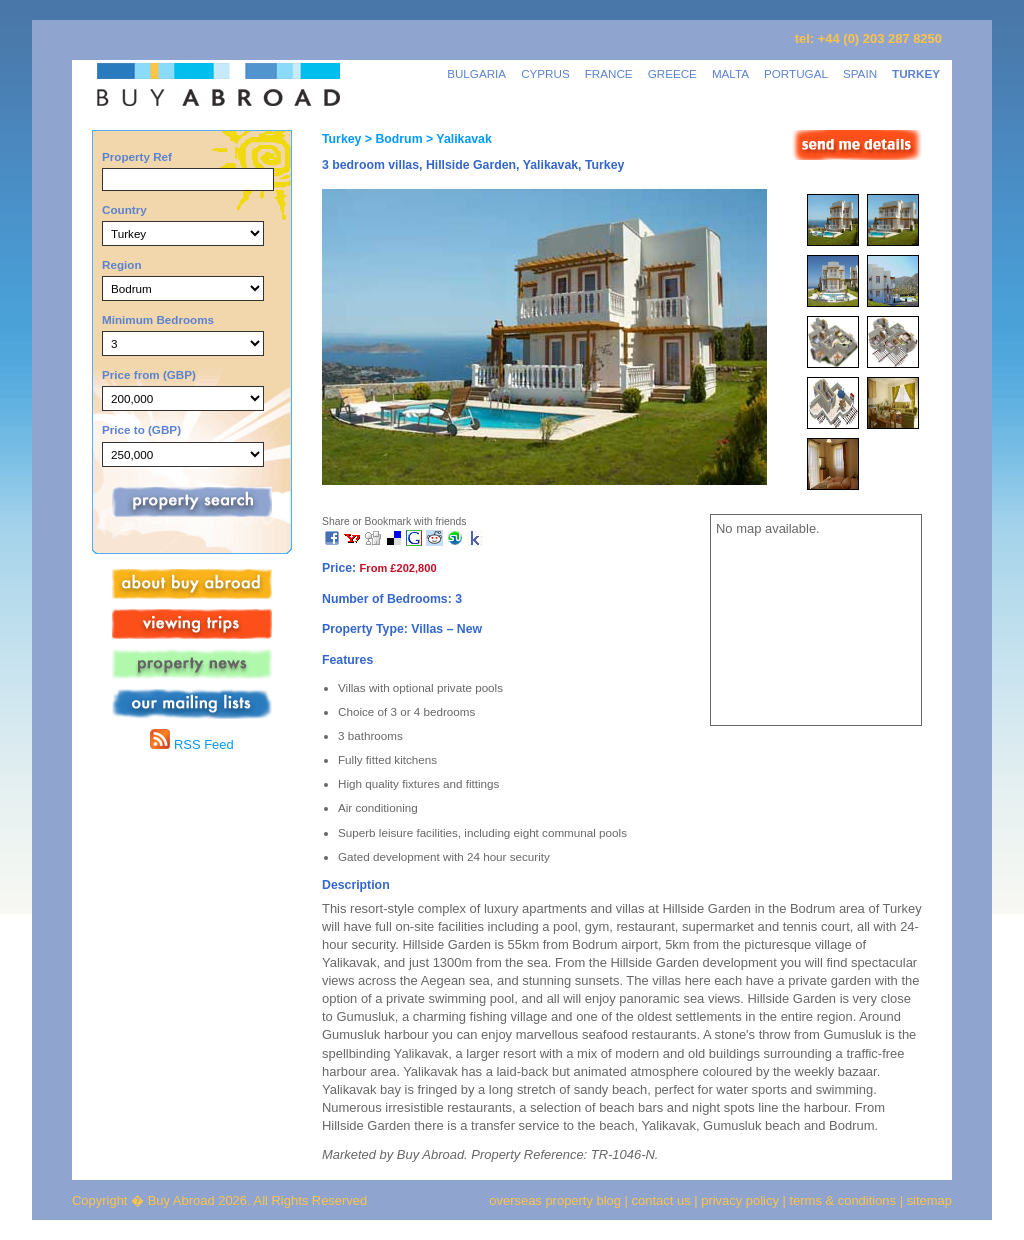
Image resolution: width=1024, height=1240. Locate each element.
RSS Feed (191, 744)
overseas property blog (555, 1200)
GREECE (672, 73)
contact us (661, 1200)
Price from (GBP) (149, 374)
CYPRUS (545, 73)
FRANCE (609, 73)
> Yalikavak (457, 139)
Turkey (341, 139)
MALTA (730, 73)
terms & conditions (845, 1200)
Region (122, 264)
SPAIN (860, 73)
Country (124, 209)
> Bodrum (391, 139)
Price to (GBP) (141, 429)
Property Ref (137, 156)
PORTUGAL (796, 73)
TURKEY (916, 73)
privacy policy (740, 1200)
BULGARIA (476, 73)
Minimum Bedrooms (158, 319)
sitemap (927, 1200)
